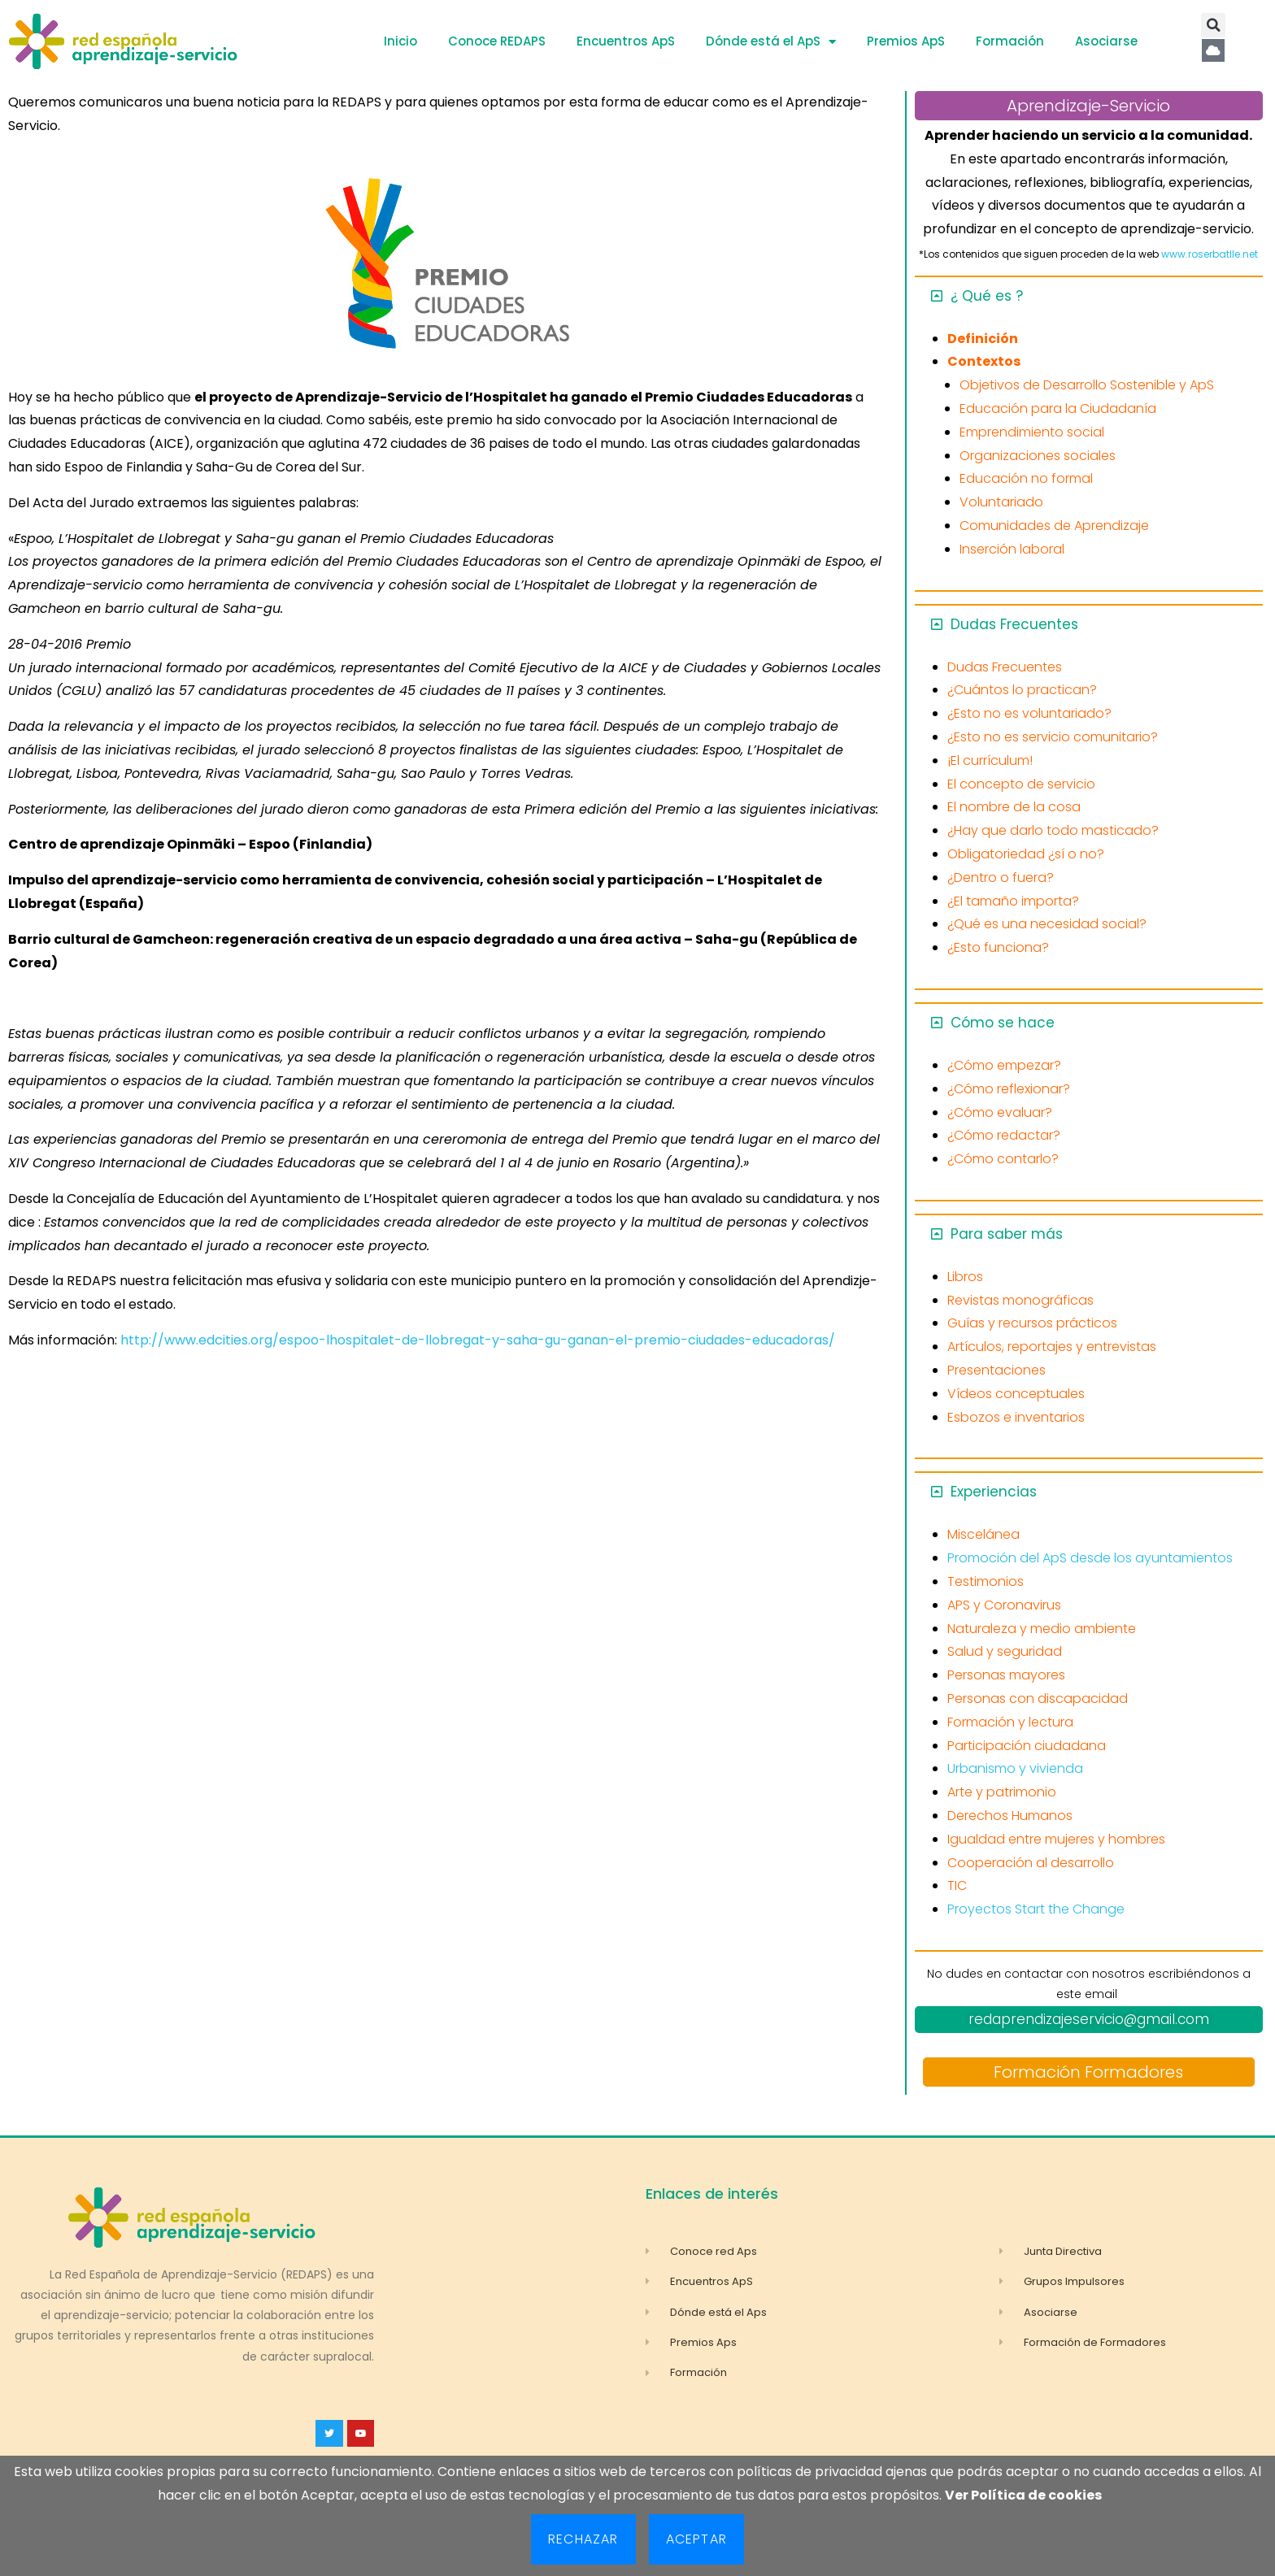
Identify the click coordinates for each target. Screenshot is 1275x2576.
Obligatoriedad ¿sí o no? (1025, 854)
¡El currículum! (990, 760)
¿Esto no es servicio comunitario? (1052, 737)
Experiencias (994, 1491)
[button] (1213, 25)
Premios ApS (906, 41)
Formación (1010, 41)
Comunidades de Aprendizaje (1054, 525)
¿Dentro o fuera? (1000, 877)
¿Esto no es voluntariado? (1029, 713)
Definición (982, 338)
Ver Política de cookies (1023, 2495)
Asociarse (1106, 41)
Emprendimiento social (1032, 432)
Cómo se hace (1003, 1022)
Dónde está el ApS (771, 42)
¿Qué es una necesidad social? (1047, 923)
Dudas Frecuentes (1014, 624)
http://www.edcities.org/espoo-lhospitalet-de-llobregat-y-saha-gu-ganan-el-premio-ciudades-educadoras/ (477, 1340)
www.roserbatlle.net (1209, 254)
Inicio (400, 41)
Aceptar (696, 2539)
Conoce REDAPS (497, 41)
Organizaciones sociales (1038, 455)
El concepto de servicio (1021, 784)
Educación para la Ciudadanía (1058, 408)
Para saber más (1007, 1234)
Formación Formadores (1088, 2072)
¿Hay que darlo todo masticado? (1053, 830)
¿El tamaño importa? (1013, 901)
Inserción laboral (1012, 549)
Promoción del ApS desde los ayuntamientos (1090, 1558)
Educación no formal (1026, 478)
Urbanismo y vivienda (1015, 1768)
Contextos (983, 361)
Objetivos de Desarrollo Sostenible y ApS (1087, 385)
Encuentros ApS (626, 41)
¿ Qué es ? (987, 296)
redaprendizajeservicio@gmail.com (1088, 2019)
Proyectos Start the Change (1036, 1909)
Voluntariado (1001, 502)
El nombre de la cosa (1014, 806)
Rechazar (583, 2539)
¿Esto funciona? (998, 947)
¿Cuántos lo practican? (1022, 689)
